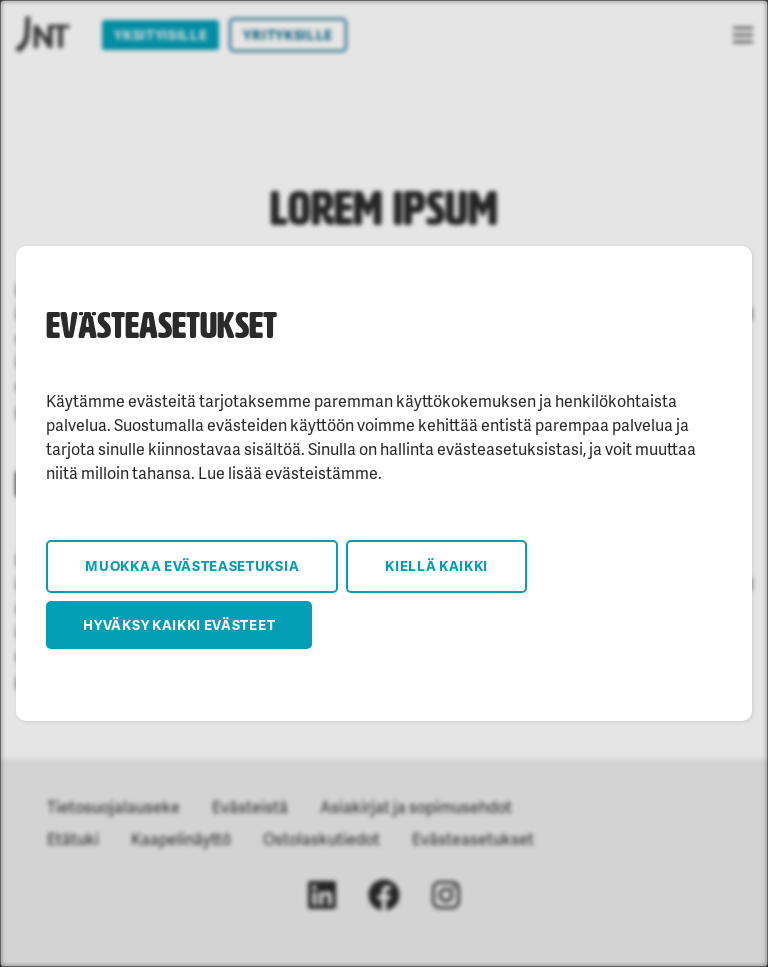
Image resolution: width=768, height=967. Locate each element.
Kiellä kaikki (436, 565)
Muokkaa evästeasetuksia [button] (192, 565)
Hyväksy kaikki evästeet (179, 624)
